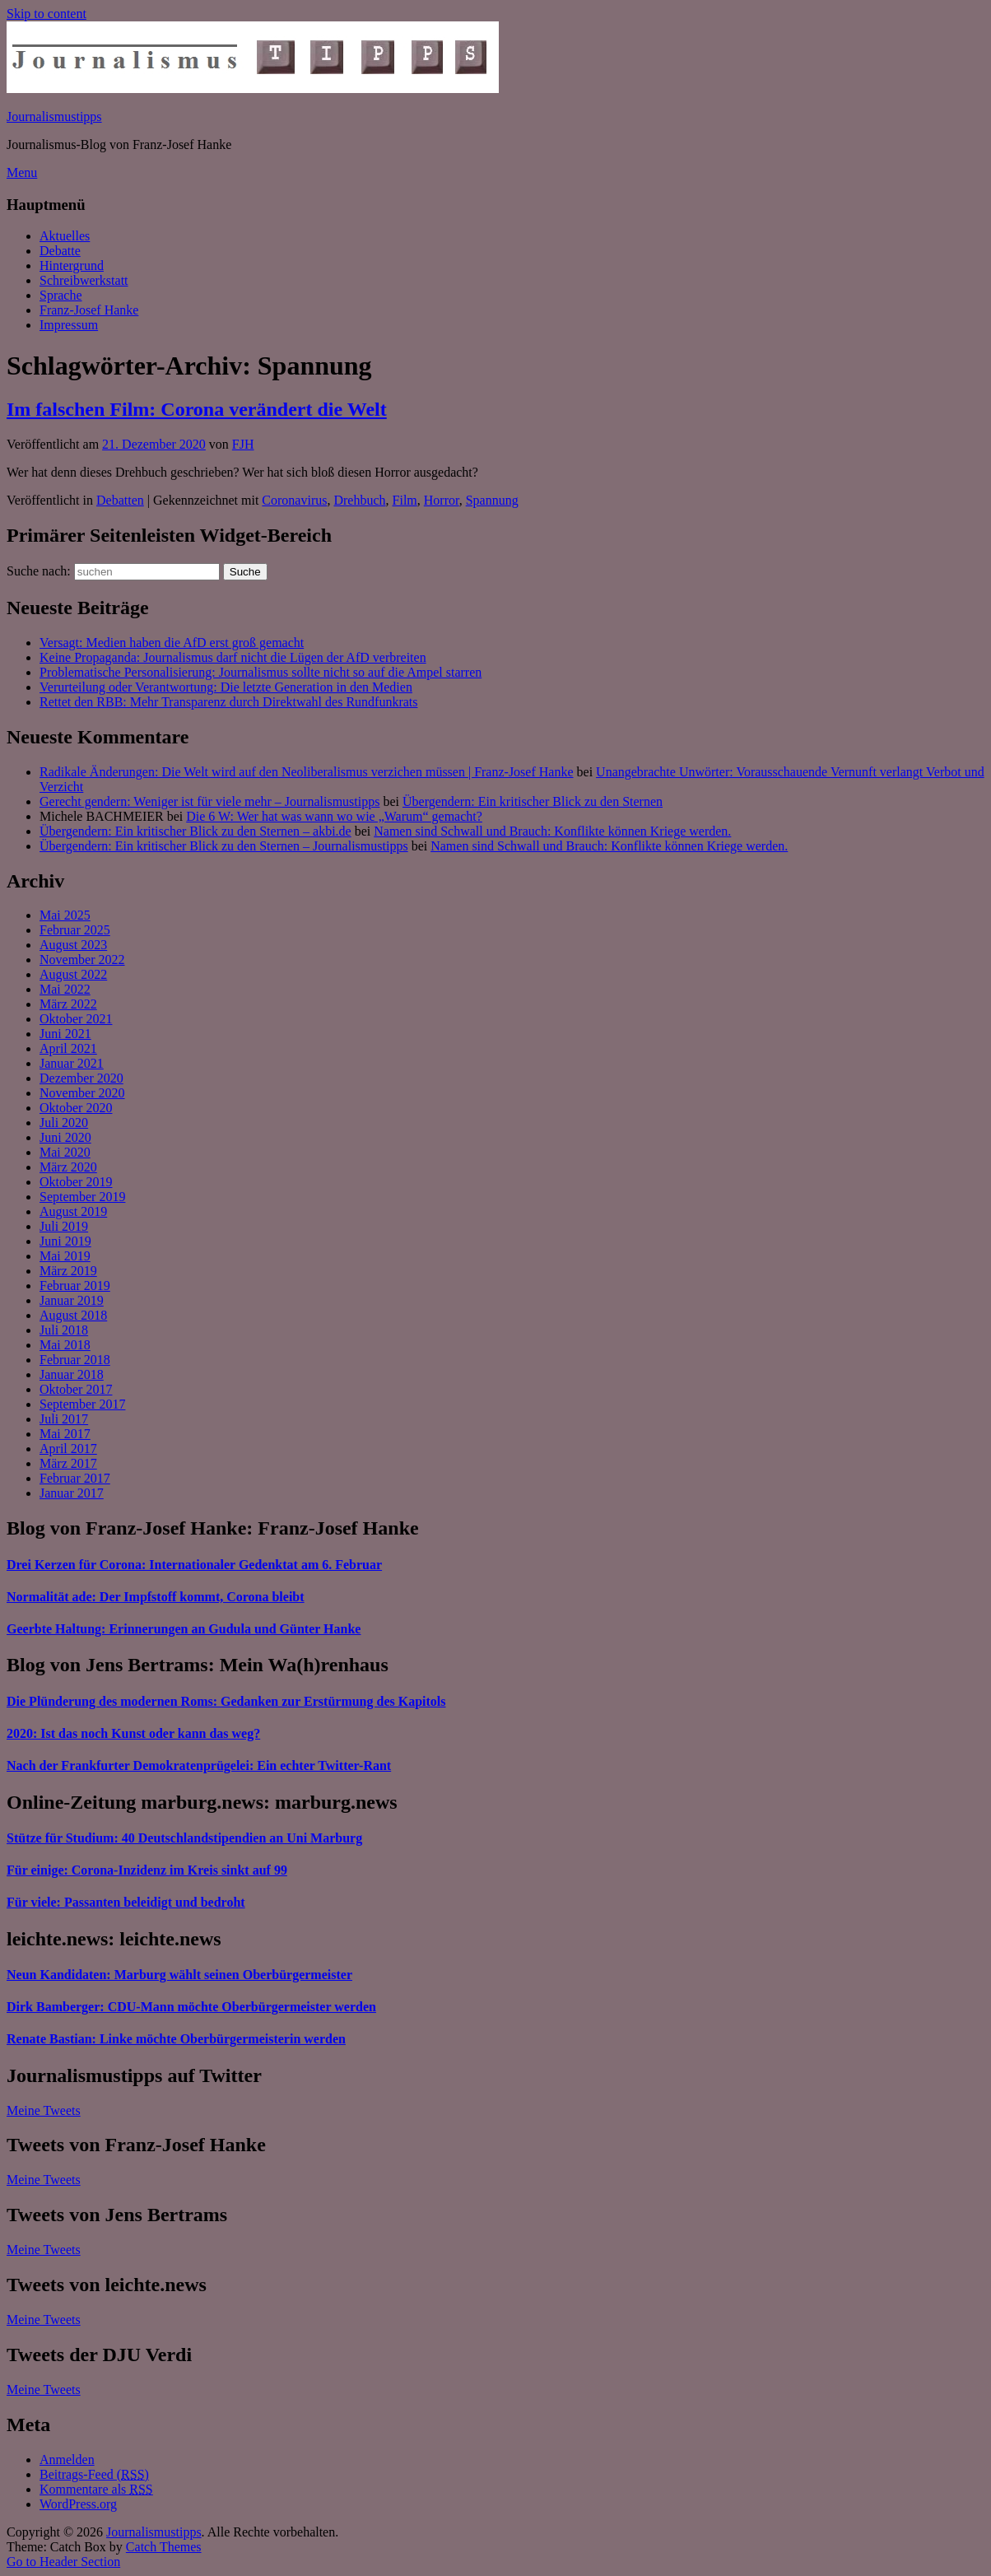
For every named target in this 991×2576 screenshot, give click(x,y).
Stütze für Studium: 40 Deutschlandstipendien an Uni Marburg (184, 1838)
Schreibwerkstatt (84, 280)
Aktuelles (65, 236)
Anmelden (67, 2460)
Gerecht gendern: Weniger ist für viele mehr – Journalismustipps (209, 801)
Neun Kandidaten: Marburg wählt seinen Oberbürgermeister (179, 1975)
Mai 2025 (65, 915)
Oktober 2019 (76, 1182)
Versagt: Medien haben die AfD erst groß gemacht (172, 643)
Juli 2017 (64, 1419)
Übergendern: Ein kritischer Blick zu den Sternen (532, 801)
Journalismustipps (54, 116)
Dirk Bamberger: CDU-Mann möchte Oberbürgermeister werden (191, 2007)
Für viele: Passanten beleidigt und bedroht (126, 1902)
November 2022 (82, 960)
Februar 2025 (75, 930)
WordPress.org (78, 2504)
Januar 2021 (72, 1063)
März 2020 (68, 1167)
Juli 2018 (64, 1330)
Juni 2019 (65, 1241)
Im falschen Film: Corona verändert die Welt (197, 409)
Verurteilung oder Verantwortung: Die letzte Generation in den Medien (226, 687)
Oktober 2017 (76, 1389)
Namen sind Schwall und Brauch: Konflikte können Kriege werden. (552, 831)
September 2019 (82, 1197)
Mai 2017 (65, 1434)
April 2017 (68, 1449)
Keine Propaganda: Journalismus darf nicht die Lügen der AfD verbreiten (233, 657)
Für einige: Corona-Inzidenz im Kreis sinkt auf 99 (147, 1870)
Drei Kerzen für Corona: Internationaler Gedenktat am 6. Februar (194, 1565)
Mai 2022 (65, 989)
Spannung (492, 500)
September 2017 (82, 1404)
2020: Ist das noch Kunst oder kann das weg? (133, 1733)
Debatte (60, 251)
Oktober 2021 (76, 1019)
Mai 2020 (65, 1152)
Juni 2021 (65, 1034)
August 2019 (73, 1211)
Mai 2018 (65, 1345)
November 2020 (82, 1093)
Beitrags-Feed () (94, 2474)
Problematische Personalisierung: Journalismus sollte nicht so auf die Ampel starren (261, 672)
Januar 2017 (72, 1493)
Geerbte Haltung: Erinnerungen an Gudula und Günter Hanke (184, 1629)
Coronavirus (294, 500)
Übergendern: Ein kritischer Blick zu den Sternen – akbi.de (195, 831)
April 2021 (68, 1048)
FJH (243, 444)
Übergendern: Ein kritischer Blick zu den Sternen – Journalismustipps (224, 846)
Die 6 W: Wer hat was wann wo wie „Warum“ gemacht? (334, 816)
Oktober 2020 (76, 1108)
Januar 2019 (72, 1300)
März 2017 (68, 1463)
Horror (441, 500)
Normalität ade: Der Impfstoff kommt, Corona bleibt (156, 1597)
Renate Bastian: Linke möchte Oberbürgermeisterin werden (176, 2039)
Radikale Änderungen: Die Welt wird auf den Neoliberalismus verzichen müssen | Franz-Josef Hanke (307, 772)
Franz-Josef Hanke (89, 310)
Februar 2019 (75, 1286)
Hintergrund (72, 266)
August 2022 (73, 974)
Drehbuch (359, 500)
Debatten (120, 500)
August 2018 (73, 1315)
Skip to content (46, 14)
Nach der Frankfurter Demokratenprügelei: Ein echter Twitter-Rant (199, 1765)
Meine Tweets (44, 2110)
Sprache (61, 295)
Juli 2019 (64, 1226)
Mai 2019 (65, 1256)
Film (405, 500)
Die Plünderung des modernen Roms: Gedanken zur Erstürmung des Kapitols (226, 1701)
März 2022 (68, 1004)
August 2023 (73, 945)
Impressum (69, 325)
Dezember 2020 (81, 1078)
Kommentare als (96, 2489)
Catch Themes (164, 2547)
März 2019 (68, 1271)
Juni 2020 (65, 1137)
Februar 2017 (75, 1478)
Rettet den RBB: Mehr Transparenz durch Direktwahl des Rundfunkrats (228, 702)
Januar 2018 (72, 1374)
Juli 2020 (64, 1123)
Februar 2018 (75, 1360)
